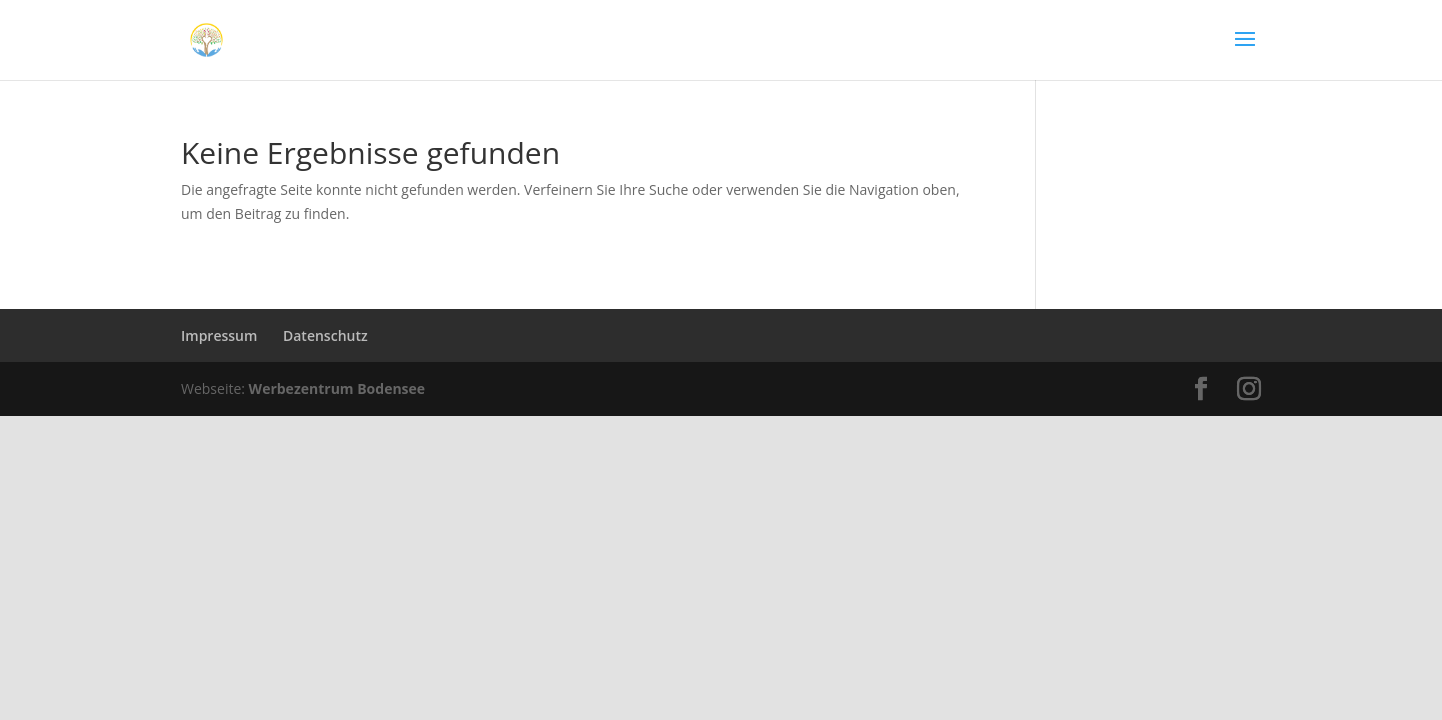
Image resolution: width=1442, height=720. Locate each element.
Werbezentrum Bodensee (337, 388)
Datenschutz (325, 335)
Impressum (219, 335)
